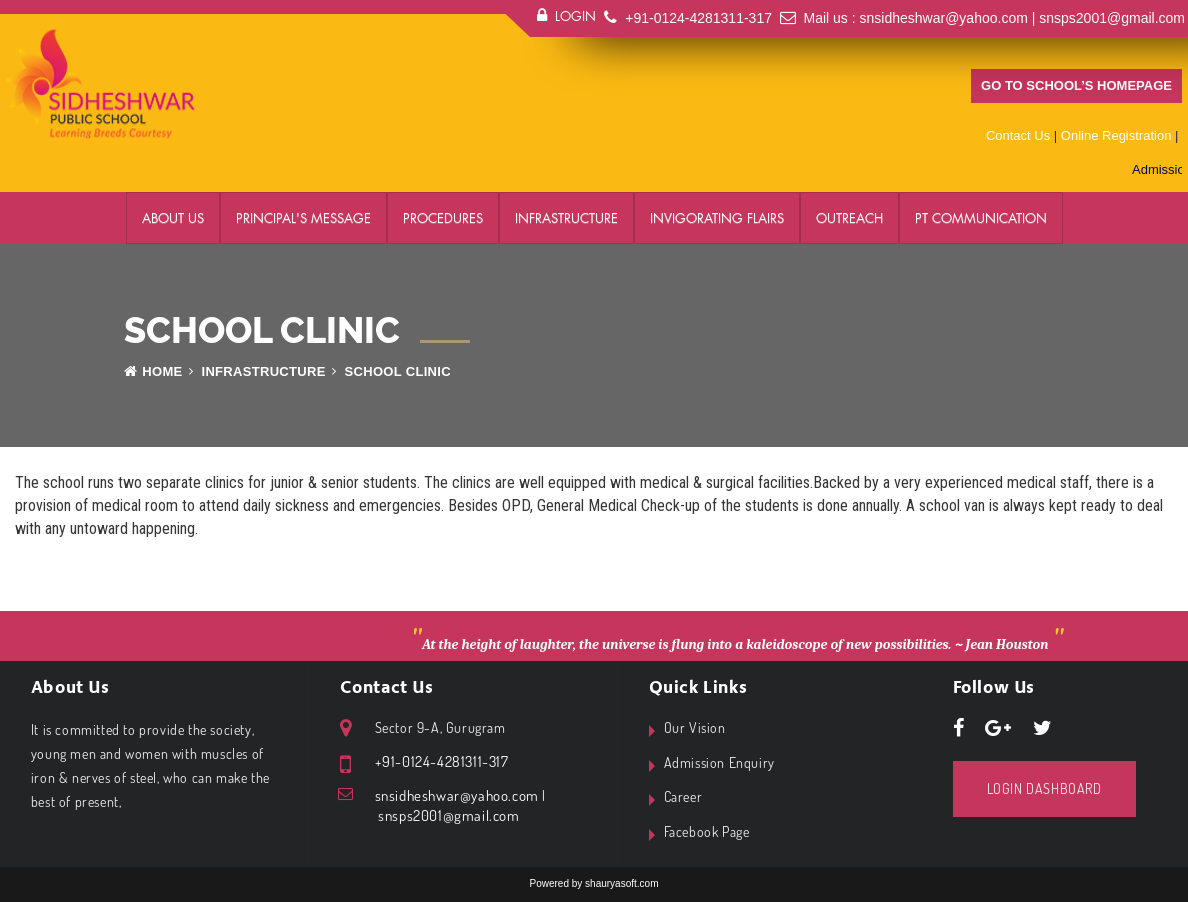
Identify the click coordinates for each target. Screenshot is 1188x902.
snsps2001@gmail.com (1112, 18)
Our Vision (695, 727)
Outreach (849, 218)
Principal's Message (303, 218)
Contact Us (1018, 135)
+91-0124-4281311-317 (698, 18)
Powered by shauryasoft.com (594, 883)
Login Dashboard (1044, 788)
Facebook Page (707, 831)
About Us (173, 218)
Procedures (443, 218)
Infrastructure (566, 218)
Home (153, 371)
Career (683, 796)
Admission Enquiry (719, 762)
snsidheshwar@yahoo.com (944, 18)
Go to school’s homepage (1076, 85)
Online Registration (1116, 135)
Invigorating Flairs (717, 218)
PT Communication (981, 218)
